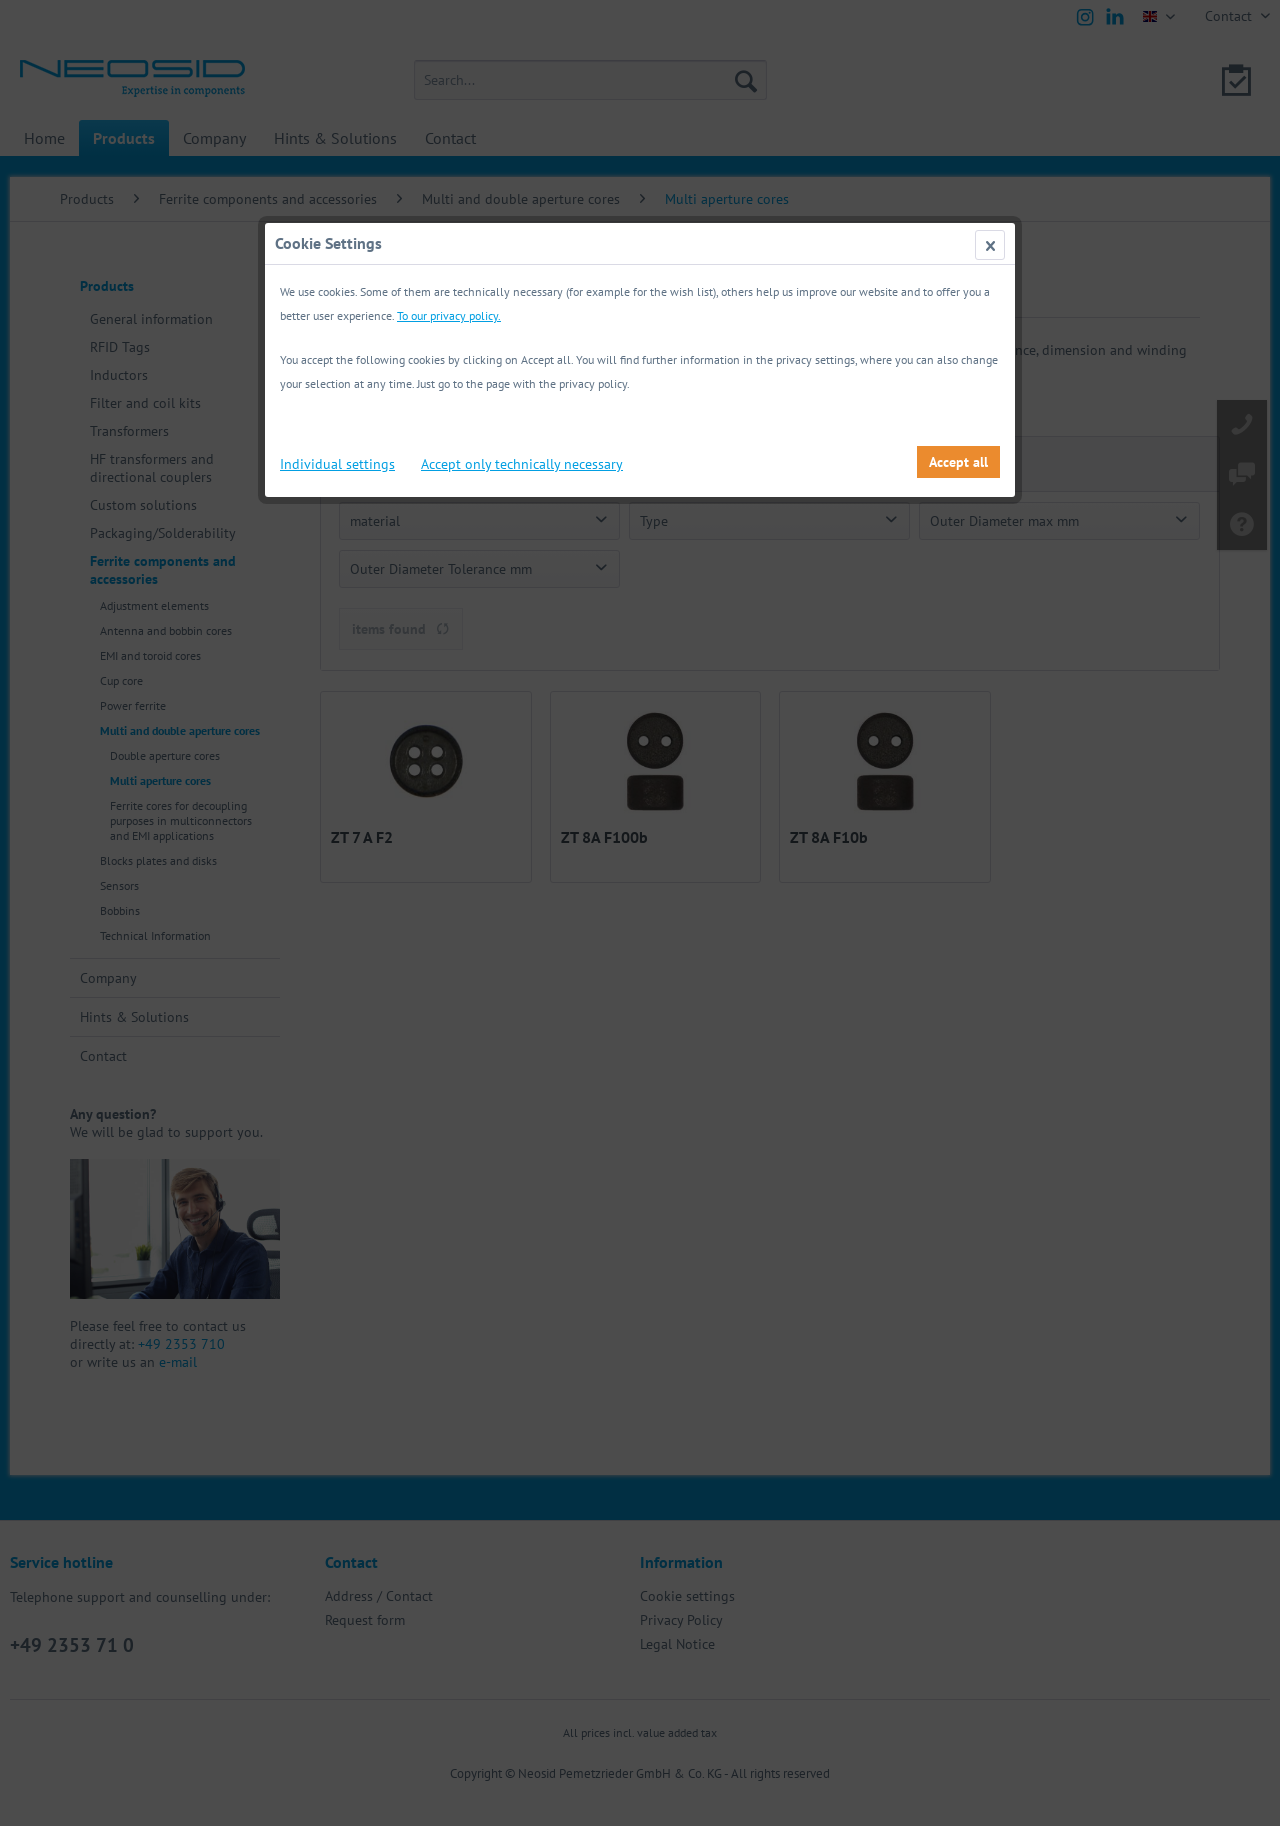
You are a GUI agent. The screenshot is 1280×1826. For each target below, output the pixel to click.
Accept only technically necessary (522, 464)
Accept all (958, 462)
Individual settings (337, 464)
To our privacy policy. (449, 315)
